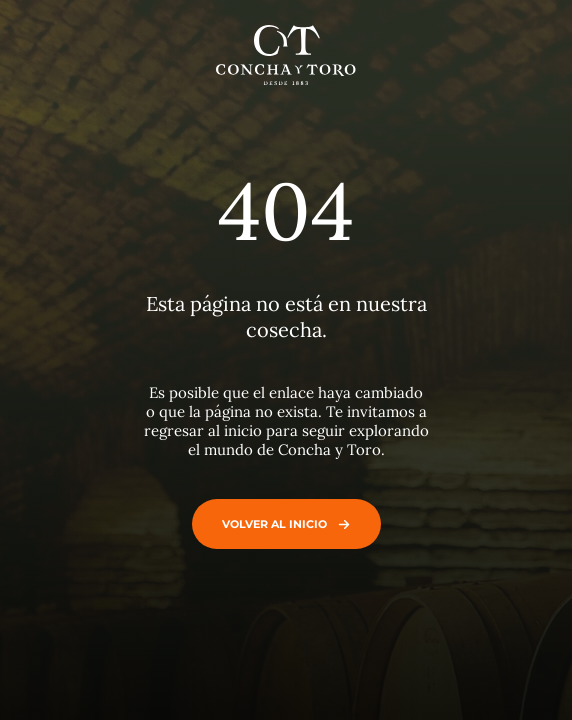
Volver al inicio (281, 524)
